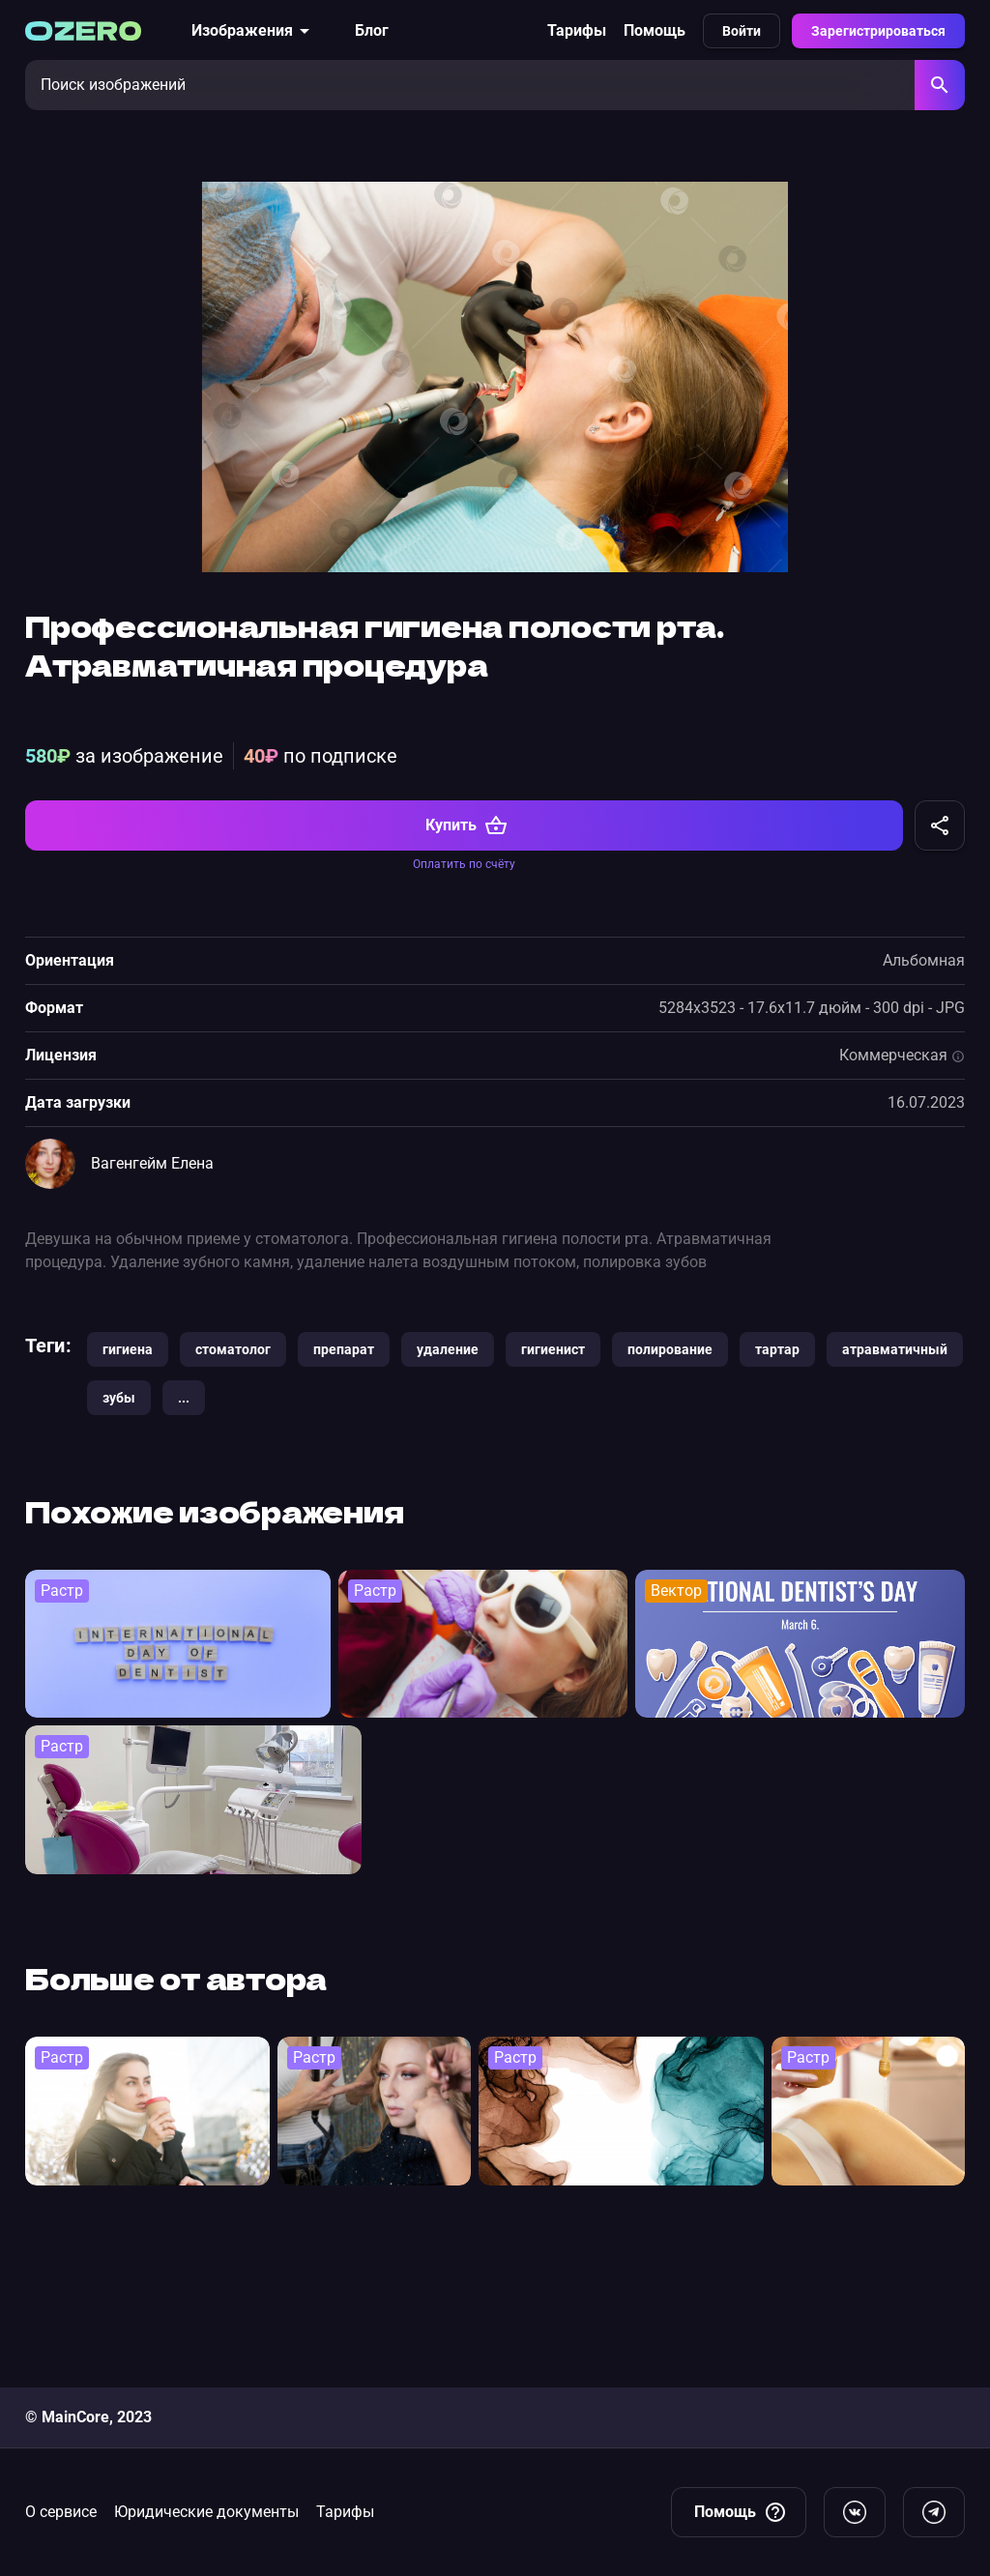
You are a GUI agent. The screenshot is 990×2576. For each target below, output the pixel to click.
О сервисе (61, 2512)
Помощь (654, 30)
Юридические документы (206, 2512)
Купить (466, 981)
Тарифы (576, 30)
